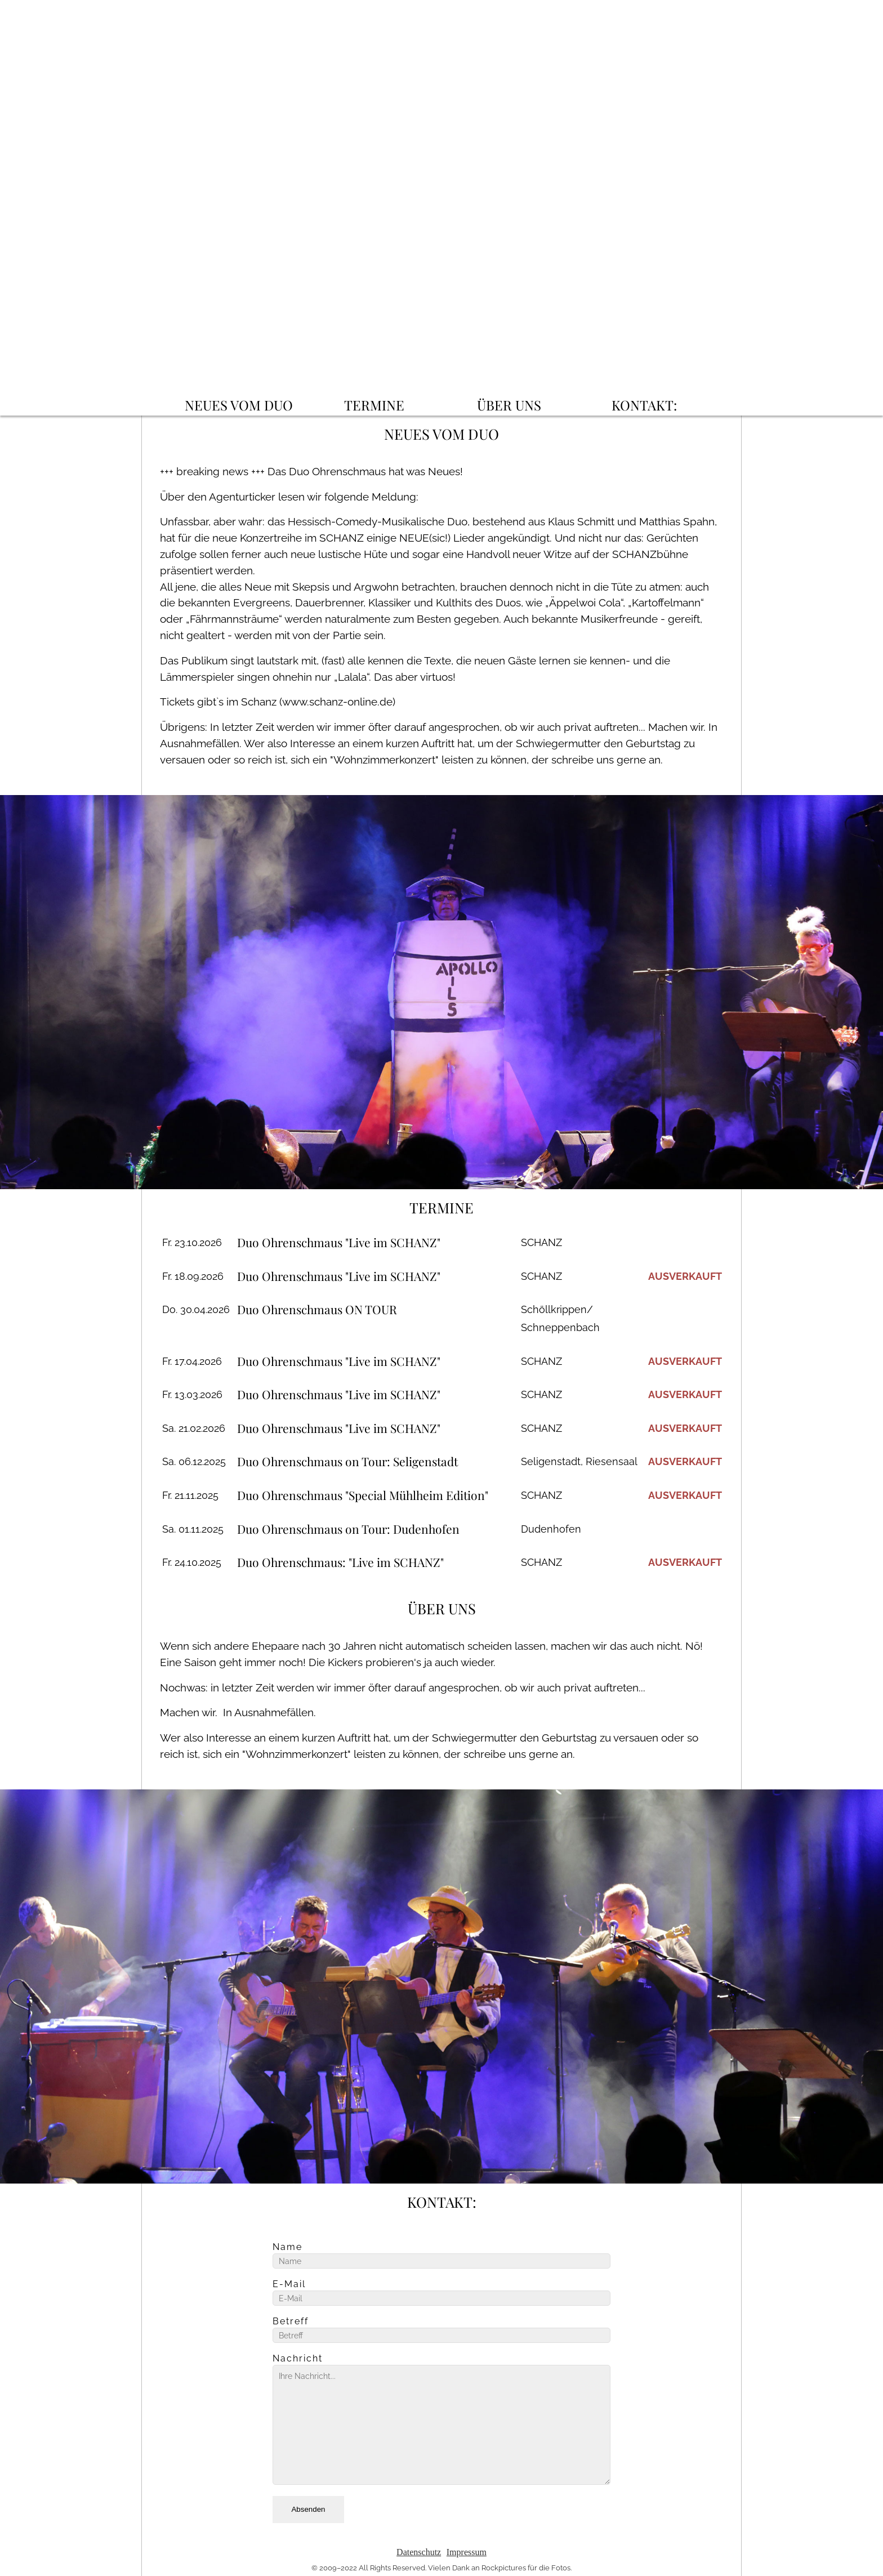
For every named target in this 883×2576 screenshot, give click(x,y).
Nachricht (298, 2358)
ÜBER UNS (509, 405)
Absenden (308, 2509)
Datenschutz (418, 2552)
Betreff (291, 2321)
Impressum (467, 2552)
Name (287, 2247)
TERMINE (374, 405)
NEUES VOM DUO (239, 405)
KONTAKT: (644, 405)
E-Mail (289, 2284)
